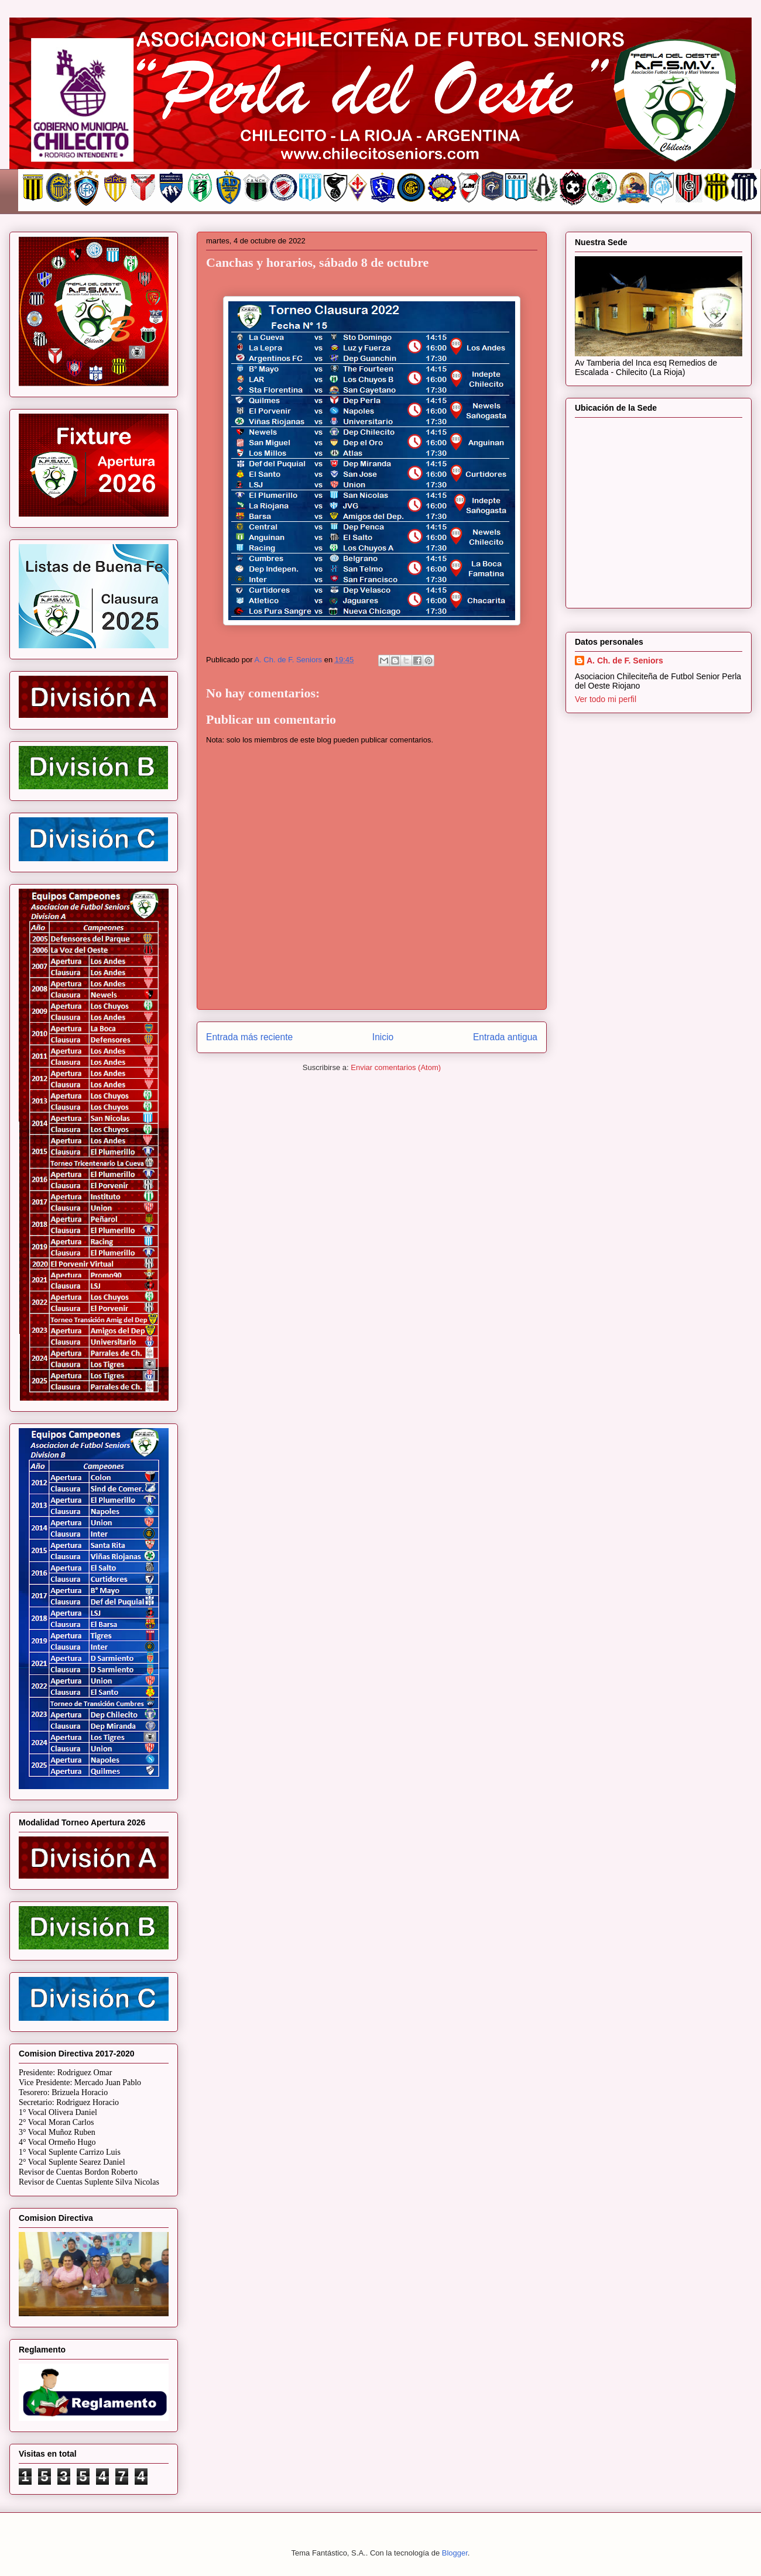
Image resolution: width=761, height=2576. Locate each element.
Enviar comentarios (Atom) (396, 1067)
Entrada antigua (505, 1037)
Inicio (382, 1037)
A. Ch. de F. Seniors (625, 660)
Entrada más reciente (249, 1037)
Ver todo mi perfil (605, 699)
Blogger (455, 2553)
